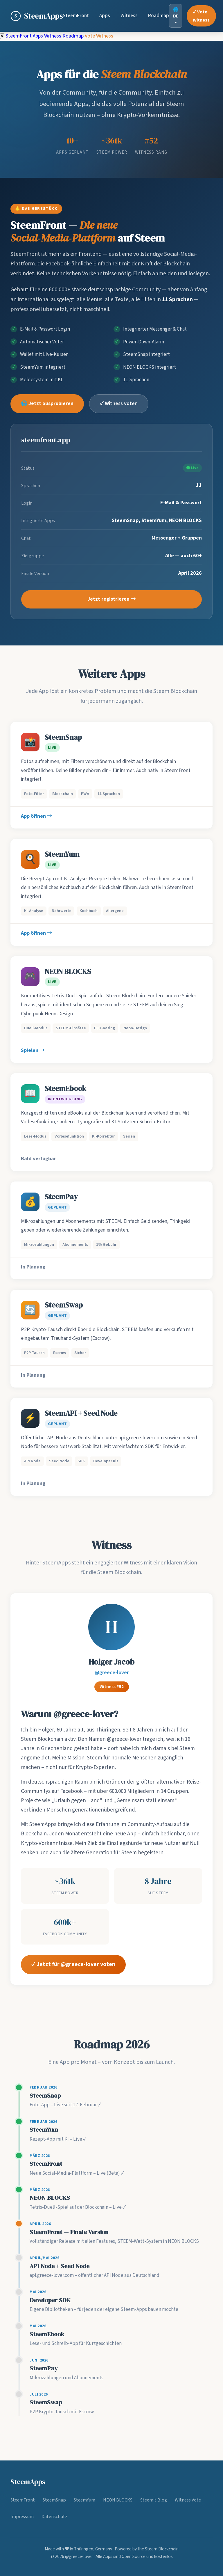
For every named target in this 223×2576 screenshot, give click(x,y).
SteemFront (76, 15)
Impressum (22, 2516)
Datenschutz (54, 2516)
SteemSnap (54, 2500)
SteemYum (84, 2500)
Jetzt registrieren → (111, 601)
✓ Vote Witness (201, 15)
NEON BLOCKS (117, 2500)
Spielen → (33, 1052)
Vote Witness (99, 36)
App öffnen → (36, 818)
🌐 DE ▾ (176, 16)
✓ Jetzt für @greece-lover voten (73, 1967)
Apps (104, 15)
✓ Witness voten (119, 406)
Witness (129, 15)
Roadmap (158, 15)
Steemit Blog (153, 2500)
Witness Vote (188, 2500)
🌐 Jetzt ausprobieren (47, 406)
